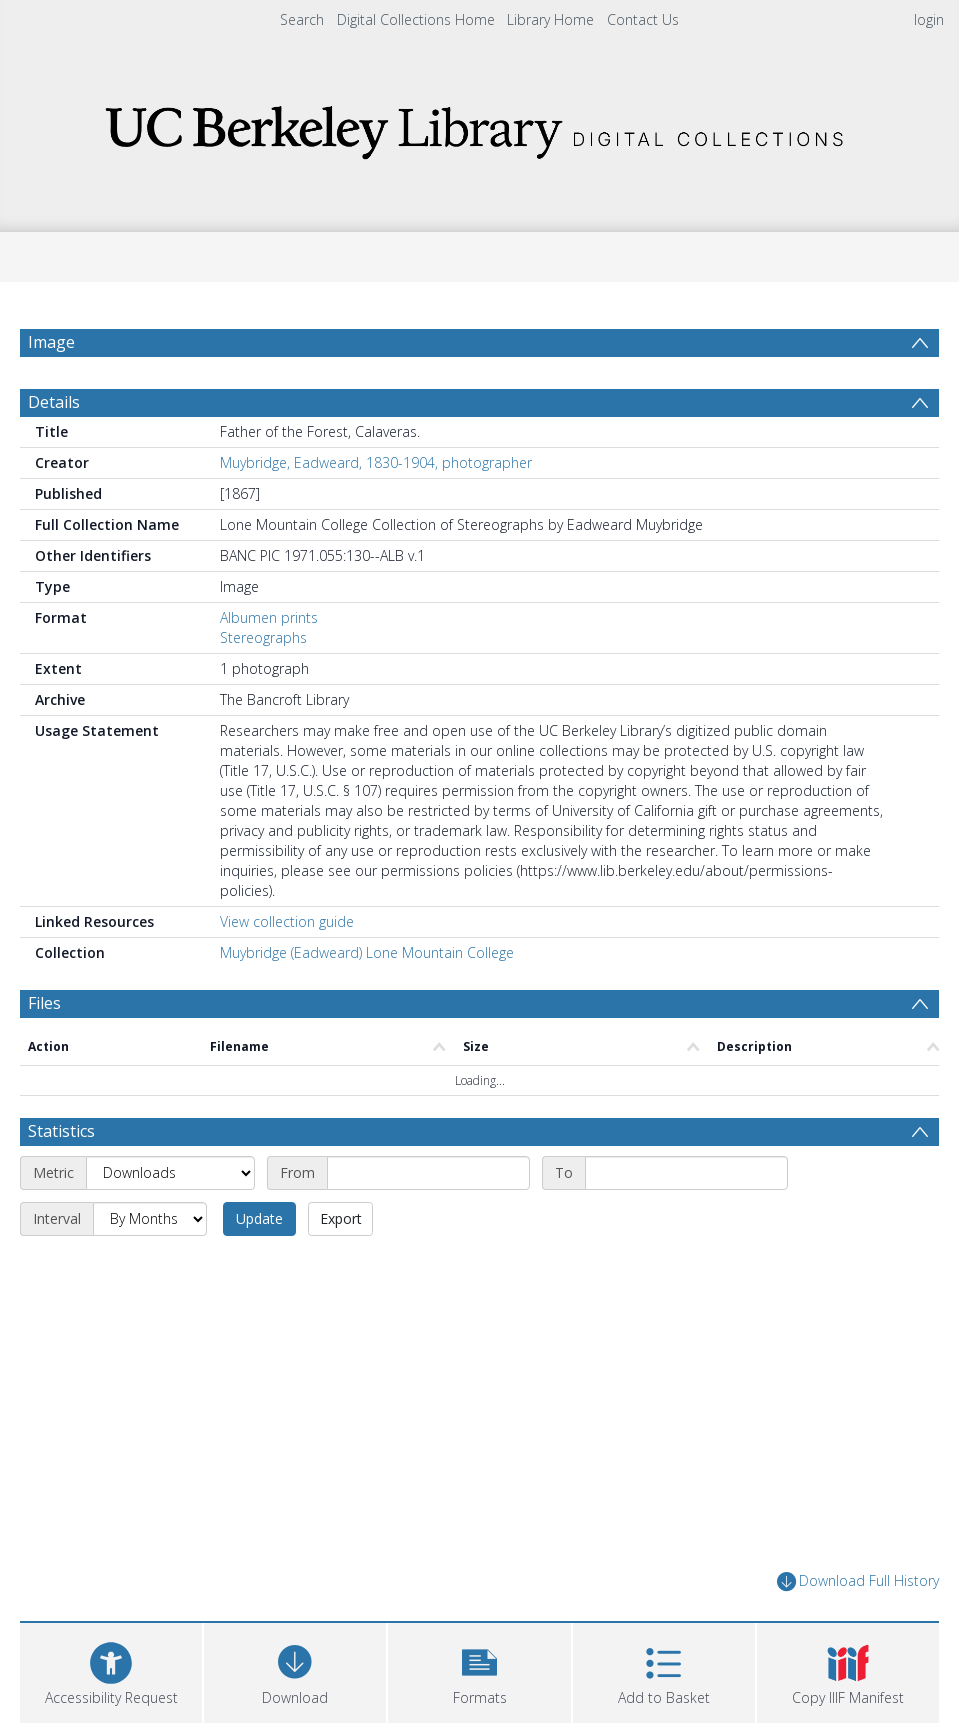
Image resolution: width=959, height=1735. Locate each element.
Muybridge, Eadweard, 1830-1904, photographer (376, 462)
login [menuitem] (929, 19)
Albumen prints (269, 617)
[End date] (686, 1173)
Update (259, 1218)
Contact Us (643, 19)
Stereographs (263, 637)
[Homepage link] (480, 126)
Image (51, 342)
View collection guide (287, 921)
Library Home (550, 19)
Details (54, 402)
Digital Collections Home (416, 19)
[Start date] (428, 1173)
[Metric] (170, 1173)
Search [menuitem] (302, 19)
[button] (479, 1670)
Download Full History (858, 1581)
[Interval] (150, 1219)
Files (44, 1003)
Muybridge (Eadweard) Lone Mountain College (367, 952)
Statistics (61, 1131)
